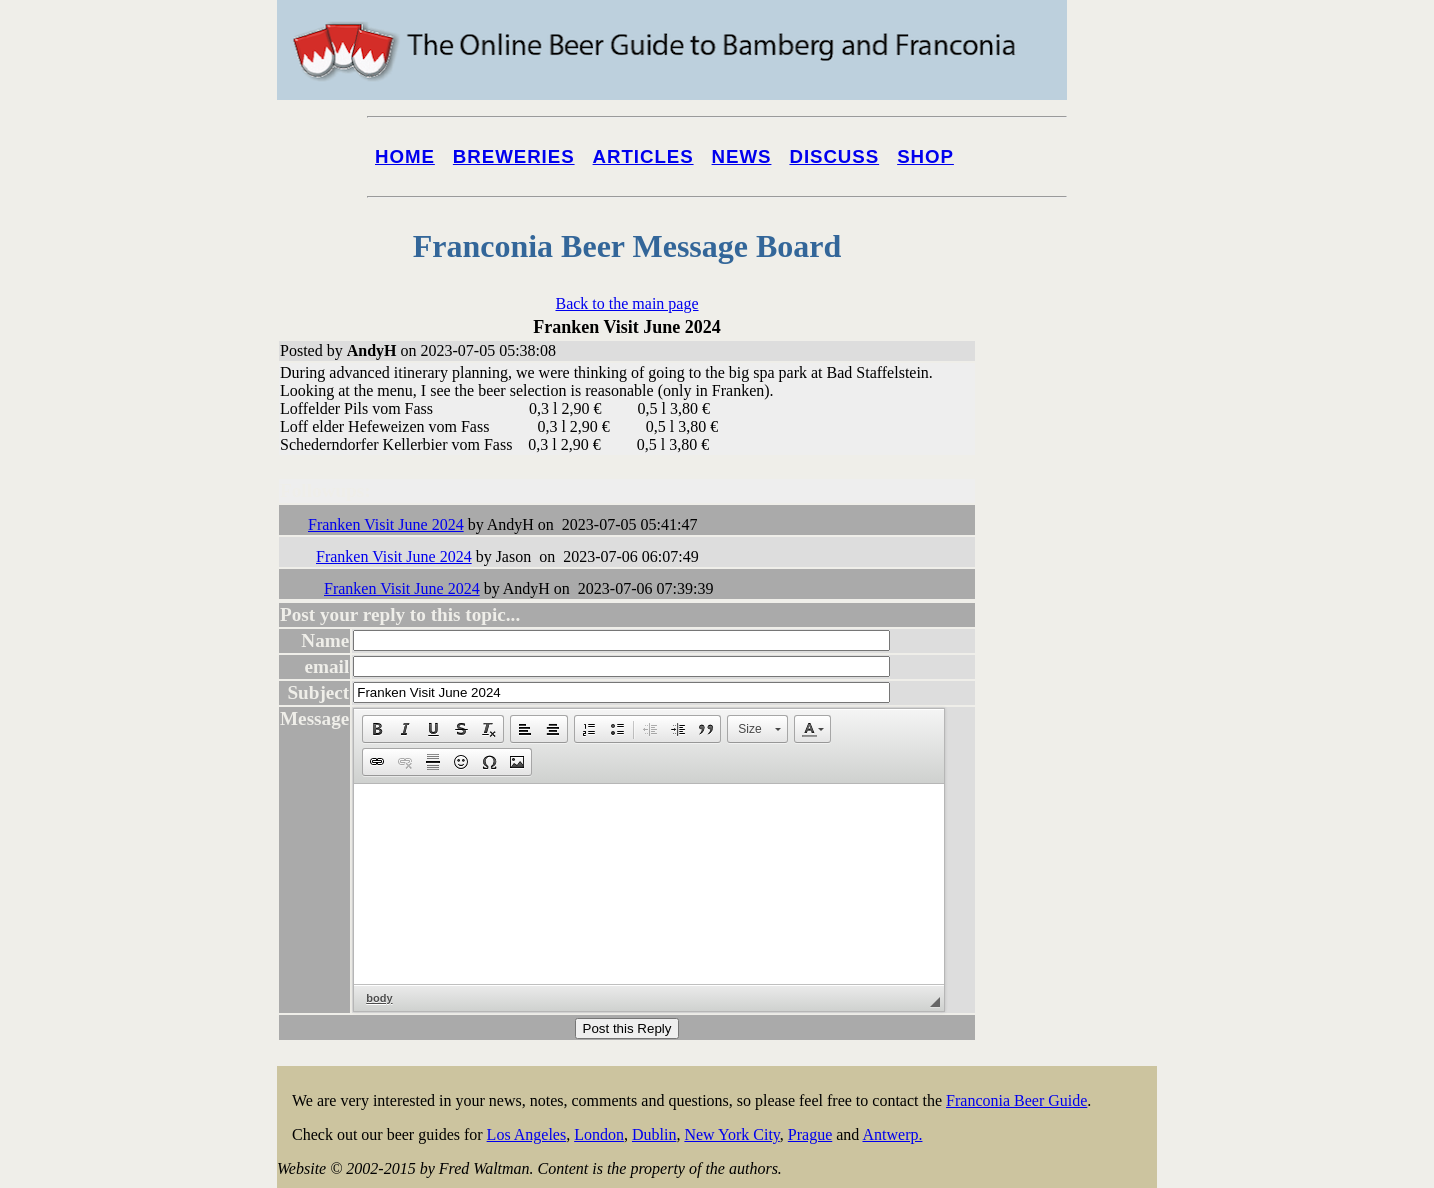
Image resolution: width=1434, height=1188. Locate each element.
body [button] (379, 998)
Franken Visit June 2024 (386, 524)
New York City (731, 1134)
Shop (925, 156)
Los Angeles (527, 1134)
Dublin (654, 1134)
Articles (643, 156)
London (599, 1134)
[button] (377, 729)
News (742, 156)
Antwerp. (892, 1134)
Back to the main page (626, 303)
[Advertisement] (1077, 762)
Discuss (834, 156)
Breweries (514, 156)
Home (405, 156)
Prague (810, 1134)
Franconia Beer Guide (1016, 1100)
